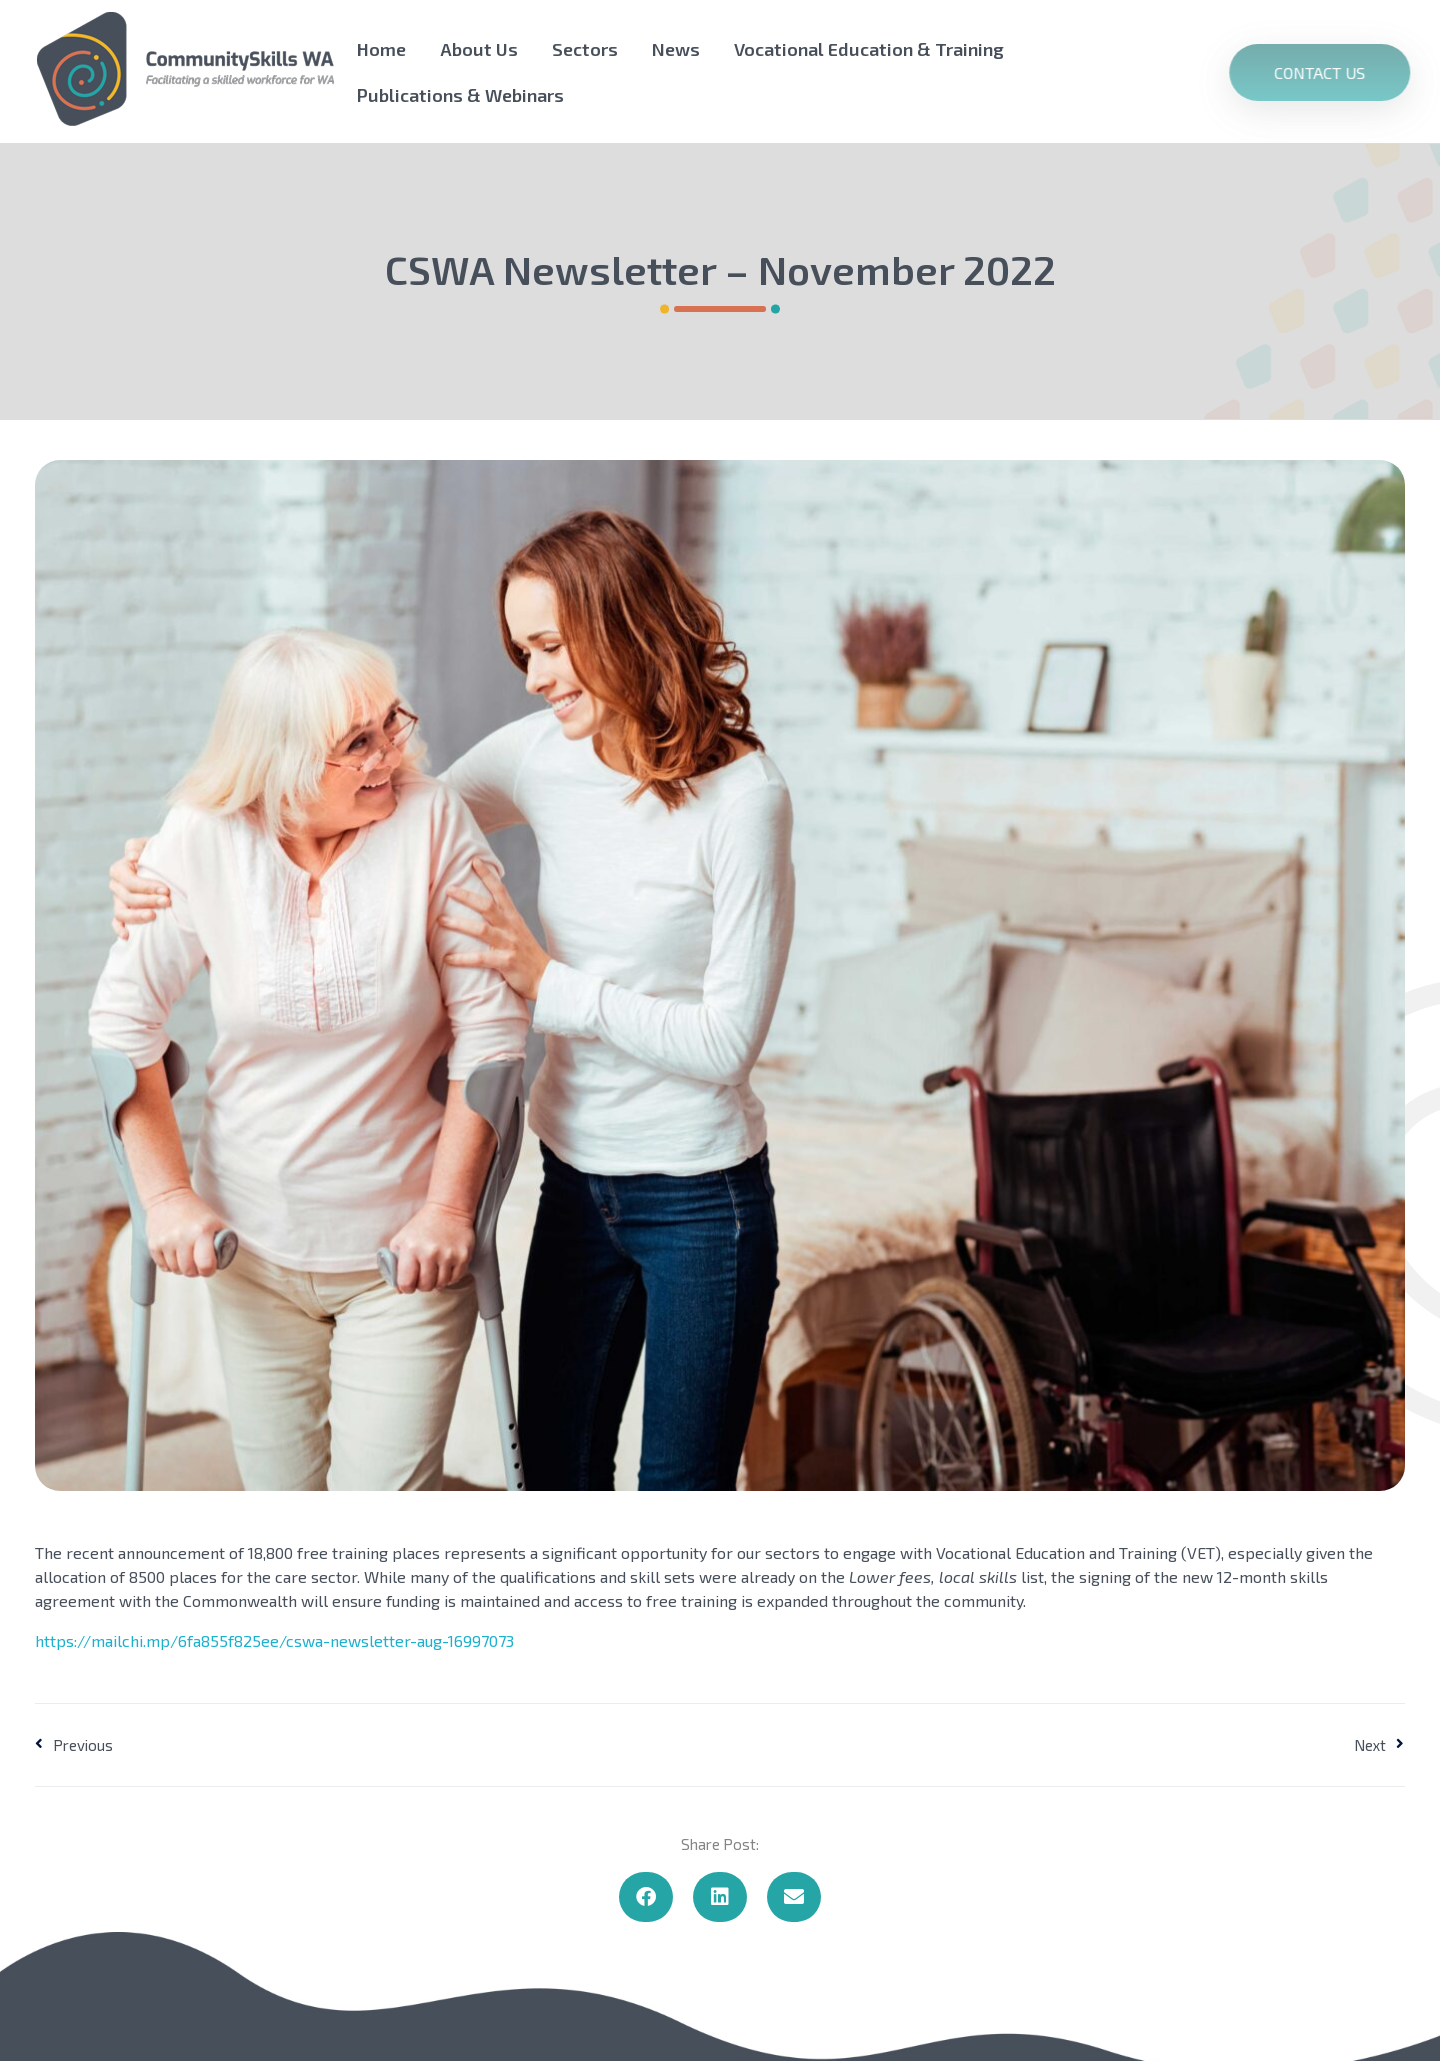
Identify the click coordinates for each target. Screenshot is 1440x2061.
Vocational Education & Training (869, 49)
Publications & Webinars (460, 95)
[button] (646, 1897)
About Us (479, 49)
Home (381, 49)
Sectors (585, 49)
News (676, 49)
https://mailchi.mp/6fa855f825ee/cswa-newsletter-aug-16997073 (274, 1640)
